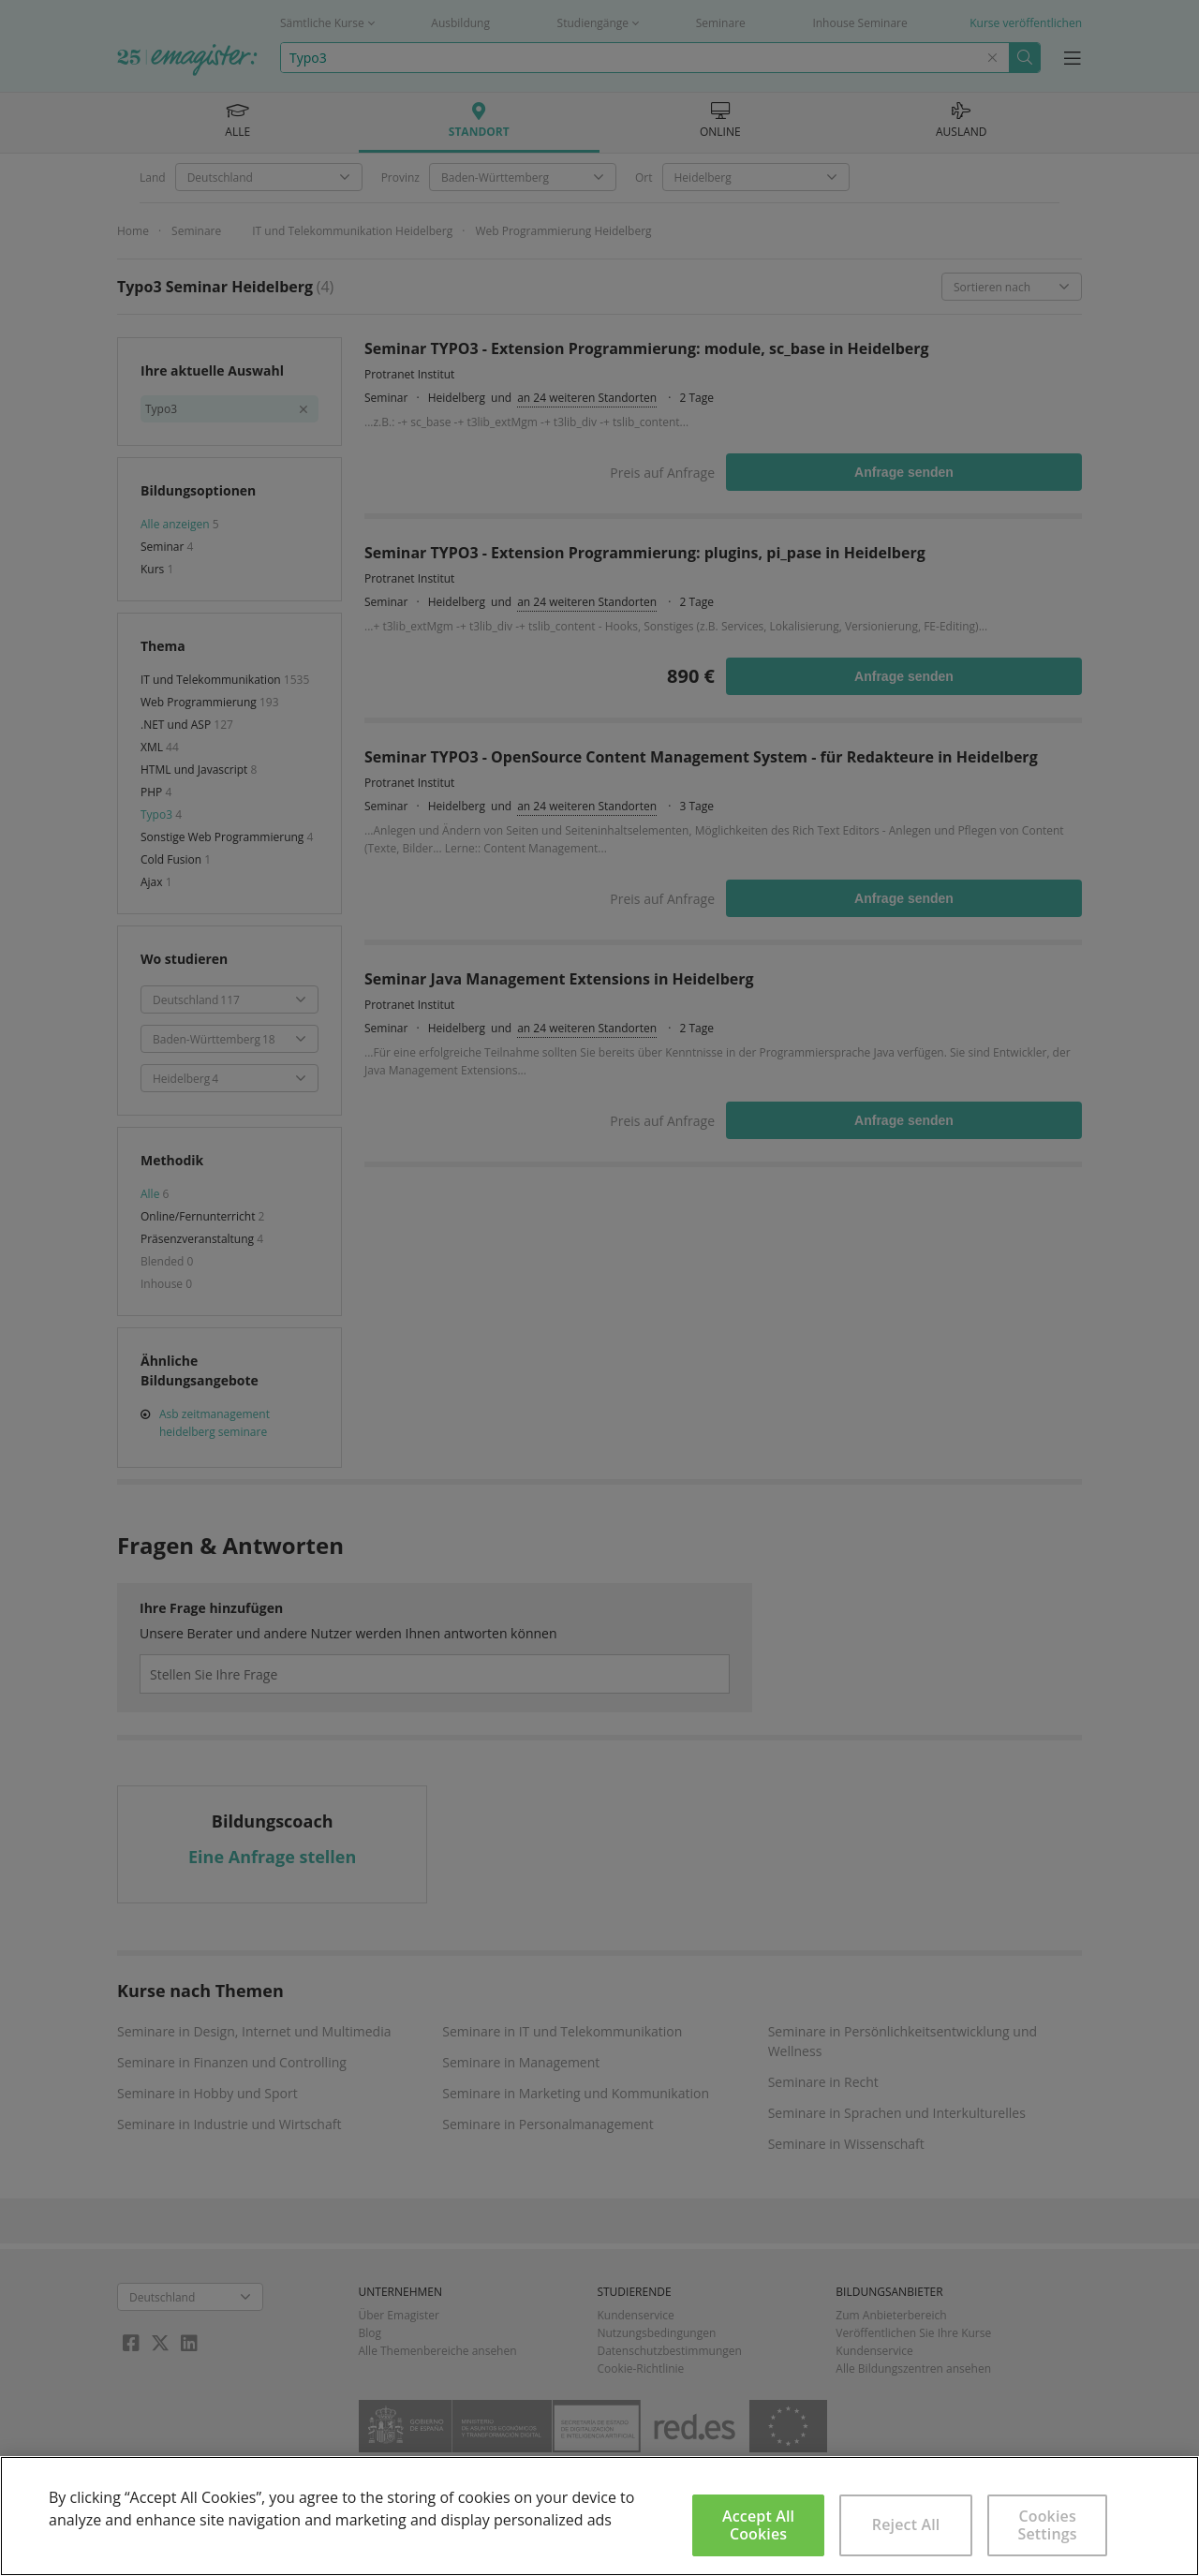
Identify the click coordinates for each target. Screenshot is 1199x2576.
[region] (599, 2516)
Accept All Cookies (758, 2525)
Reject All (906, 2524)
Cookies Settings (1047, 2525)
